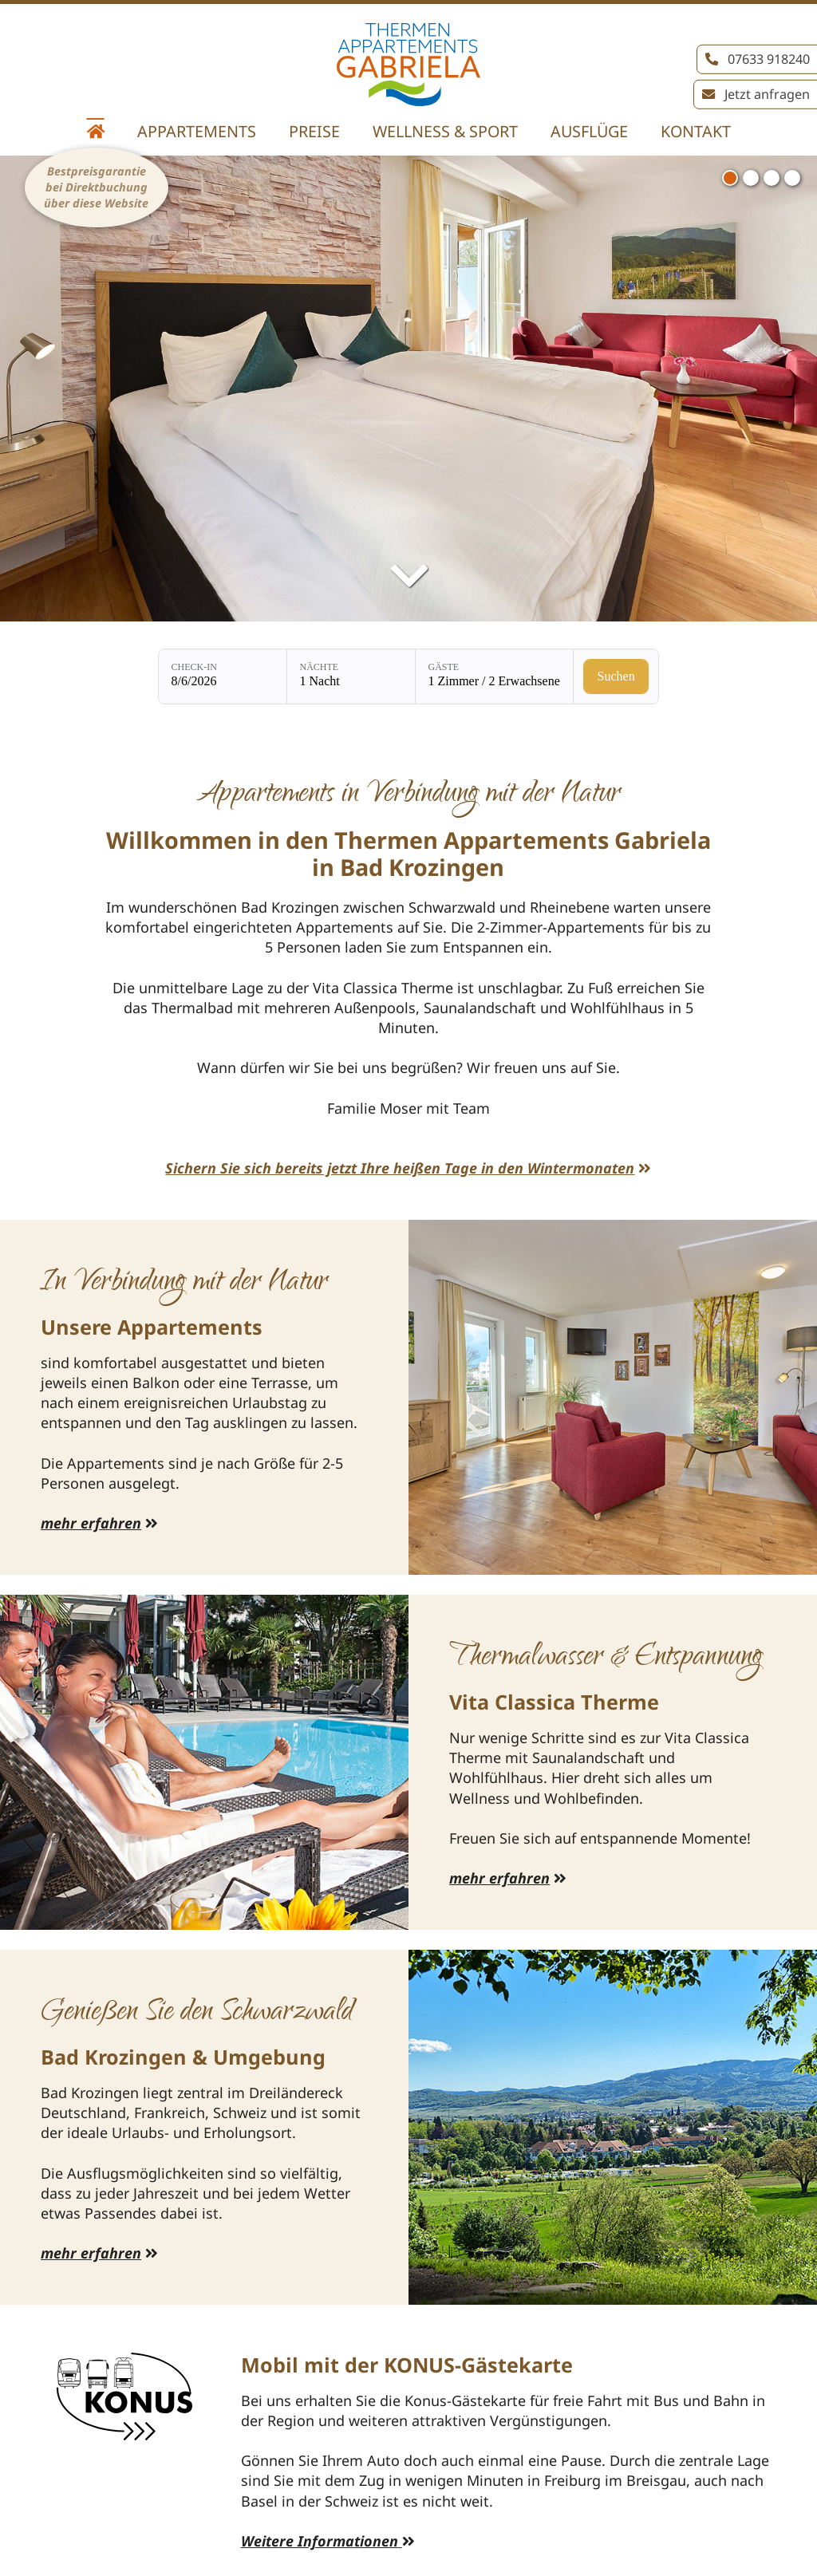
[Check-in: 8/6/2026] (222, 676)
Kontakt (696, 131)
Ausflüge (589, 131)
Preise (314, 131)
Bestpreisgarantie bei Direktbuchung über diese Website (96, 187)
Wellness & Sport (445, 131)
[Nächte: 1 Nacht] (351, 676)
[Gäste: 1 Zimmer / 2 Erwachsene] (494, 676)
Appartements (196, 131)
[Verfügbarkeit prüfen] (616, 676)
